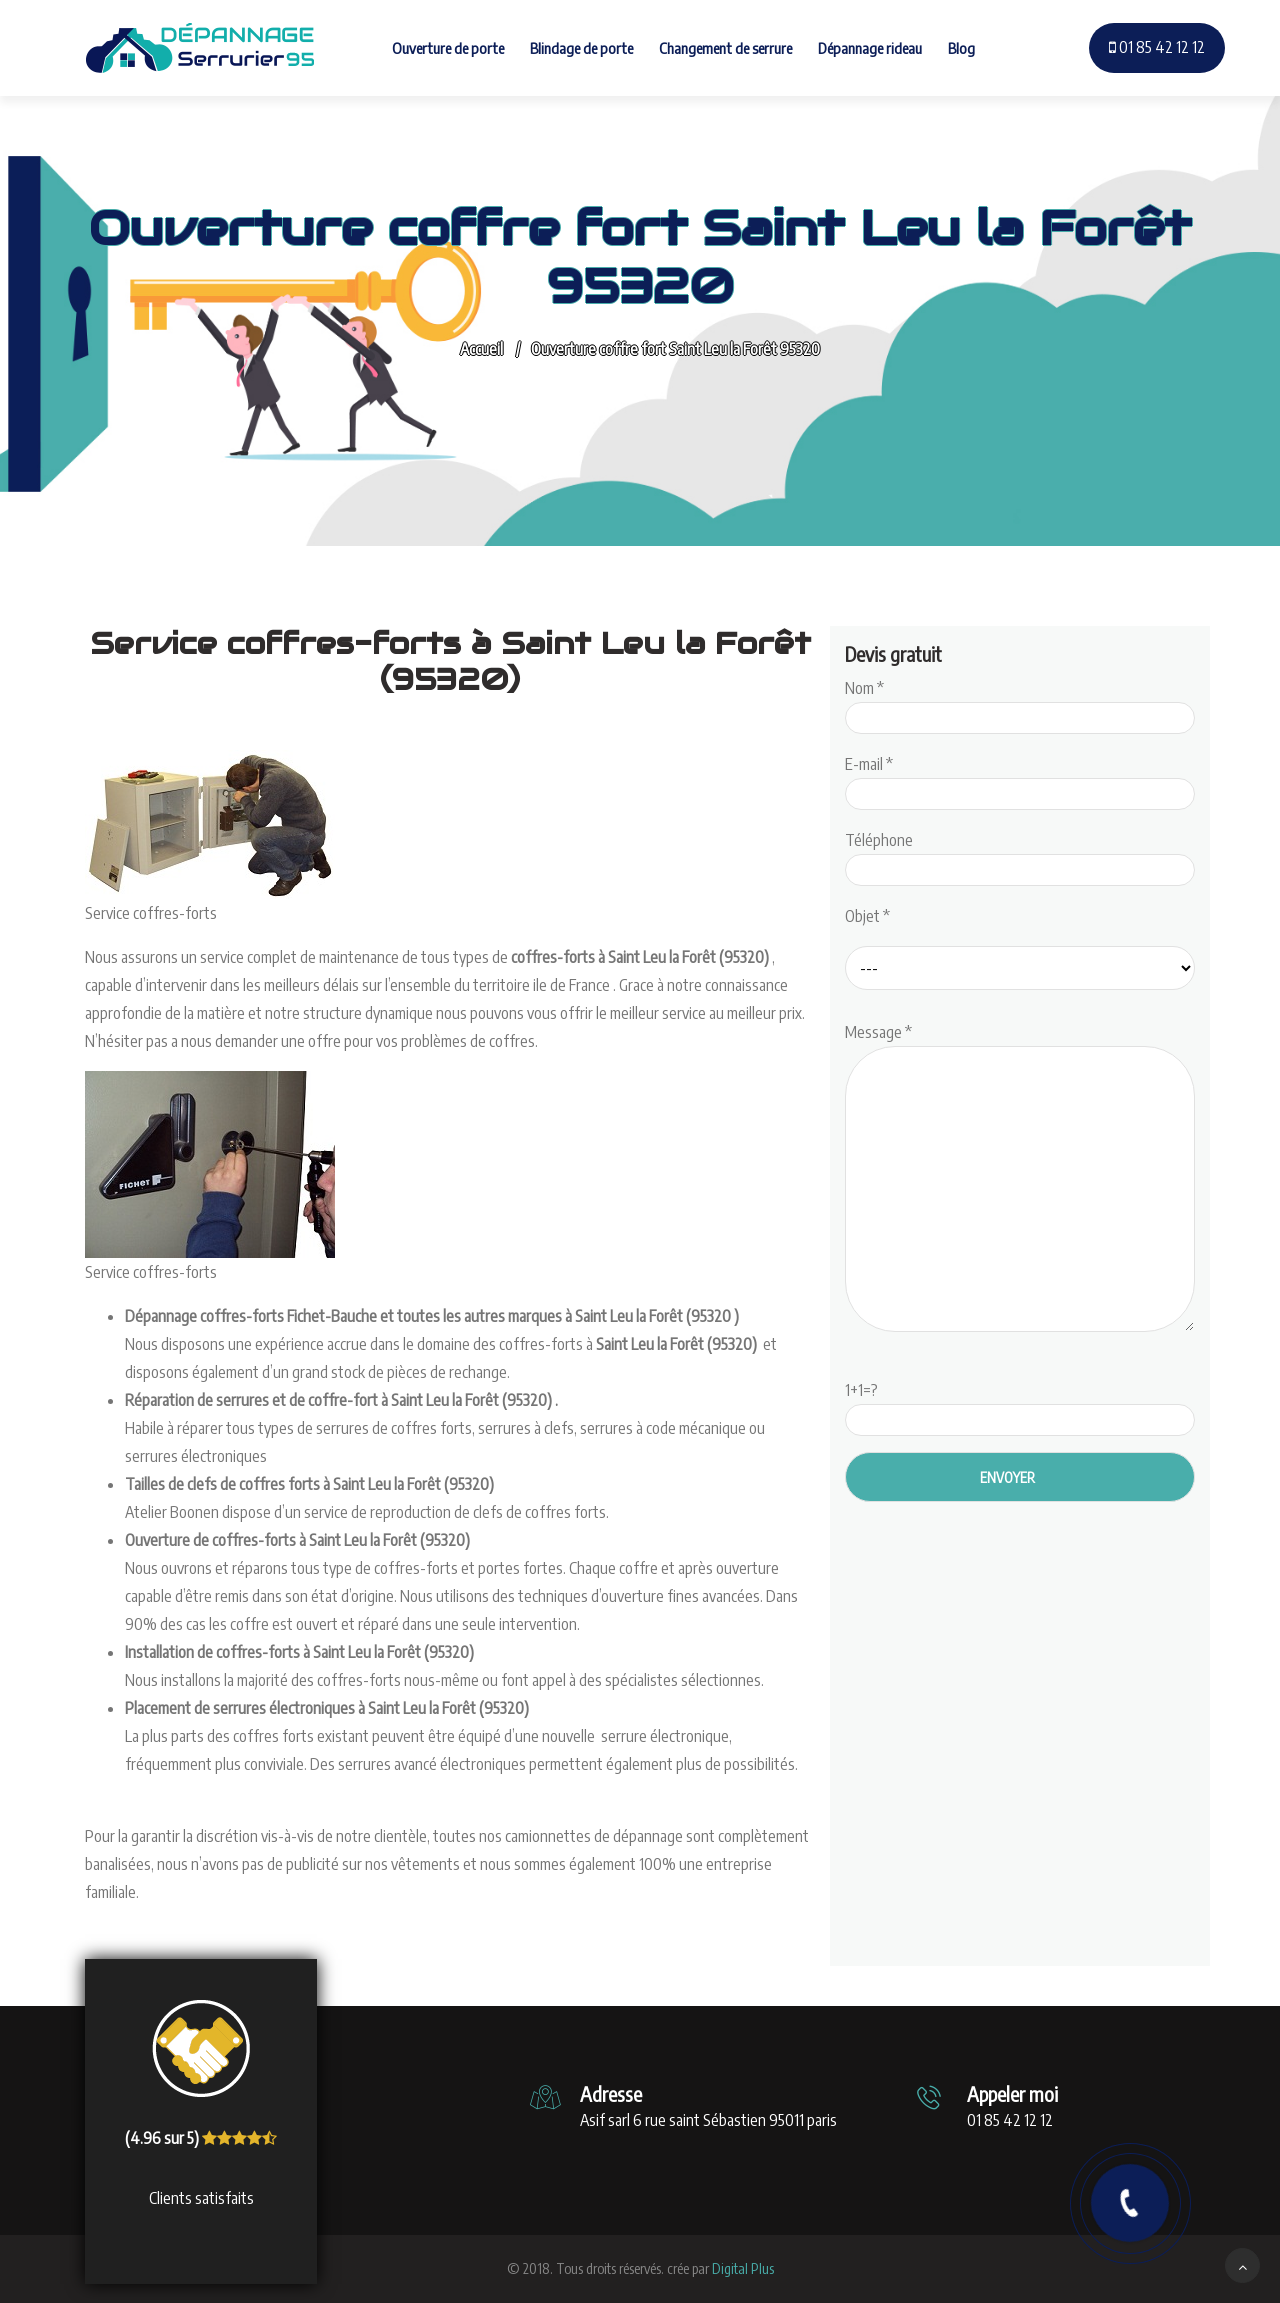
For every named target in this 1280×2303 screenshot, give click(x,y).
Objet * (867, 916)
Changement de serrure (725, 48)
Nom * (1020, 703)
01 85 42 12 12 (1157, 47)
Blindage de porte (581, 48)
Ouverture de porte (448, 48)
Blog (961, 48)
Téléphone (1020, 855)
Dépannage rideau (870, 48)
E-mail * (1020, 779)
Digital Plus (743, 2268)
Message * (1020, 1179)
